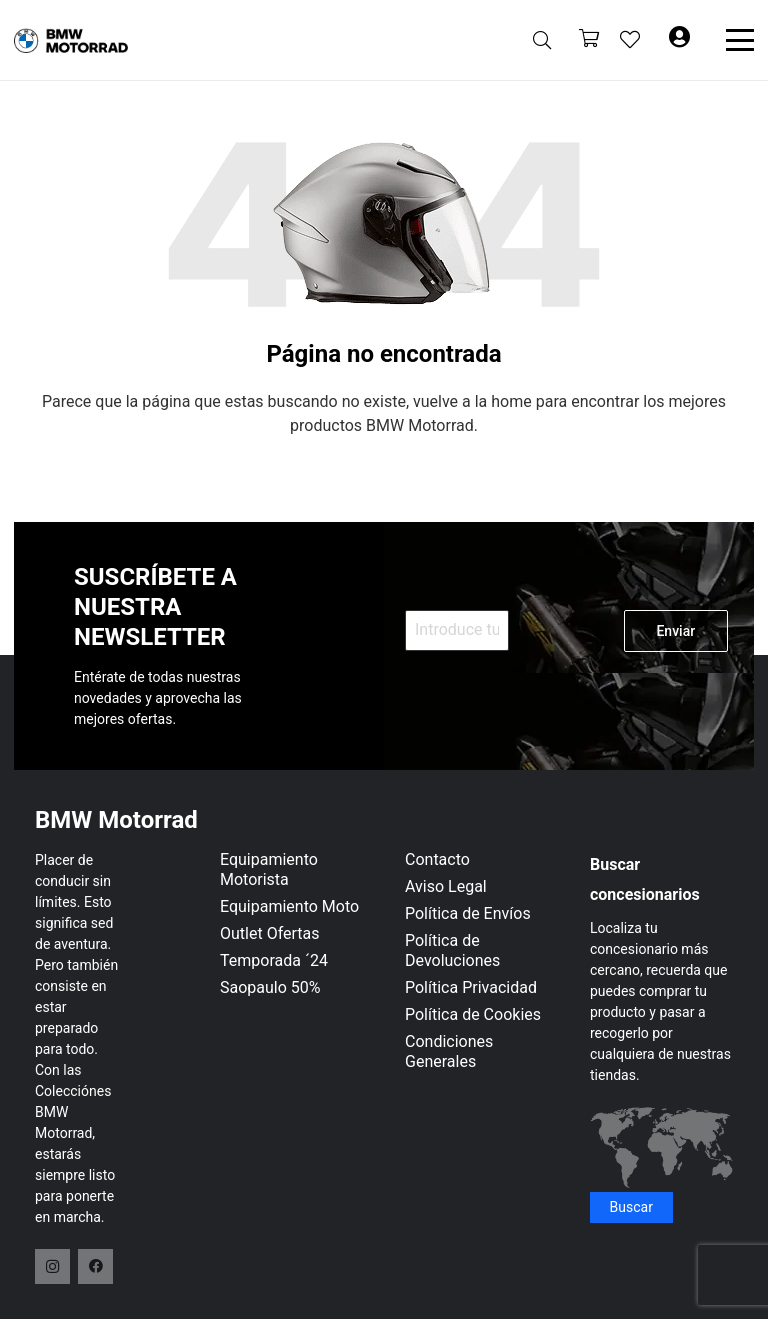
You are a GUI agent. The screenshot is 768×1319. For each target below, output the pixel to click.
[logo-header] (71, 40)
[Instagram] (52, 1266)
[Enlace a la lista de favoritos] (630, 40)
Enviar (675, 631)
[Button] (679, 40)
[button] (542, 40)
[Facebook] (95, 1266)
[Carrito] (589, 40)
